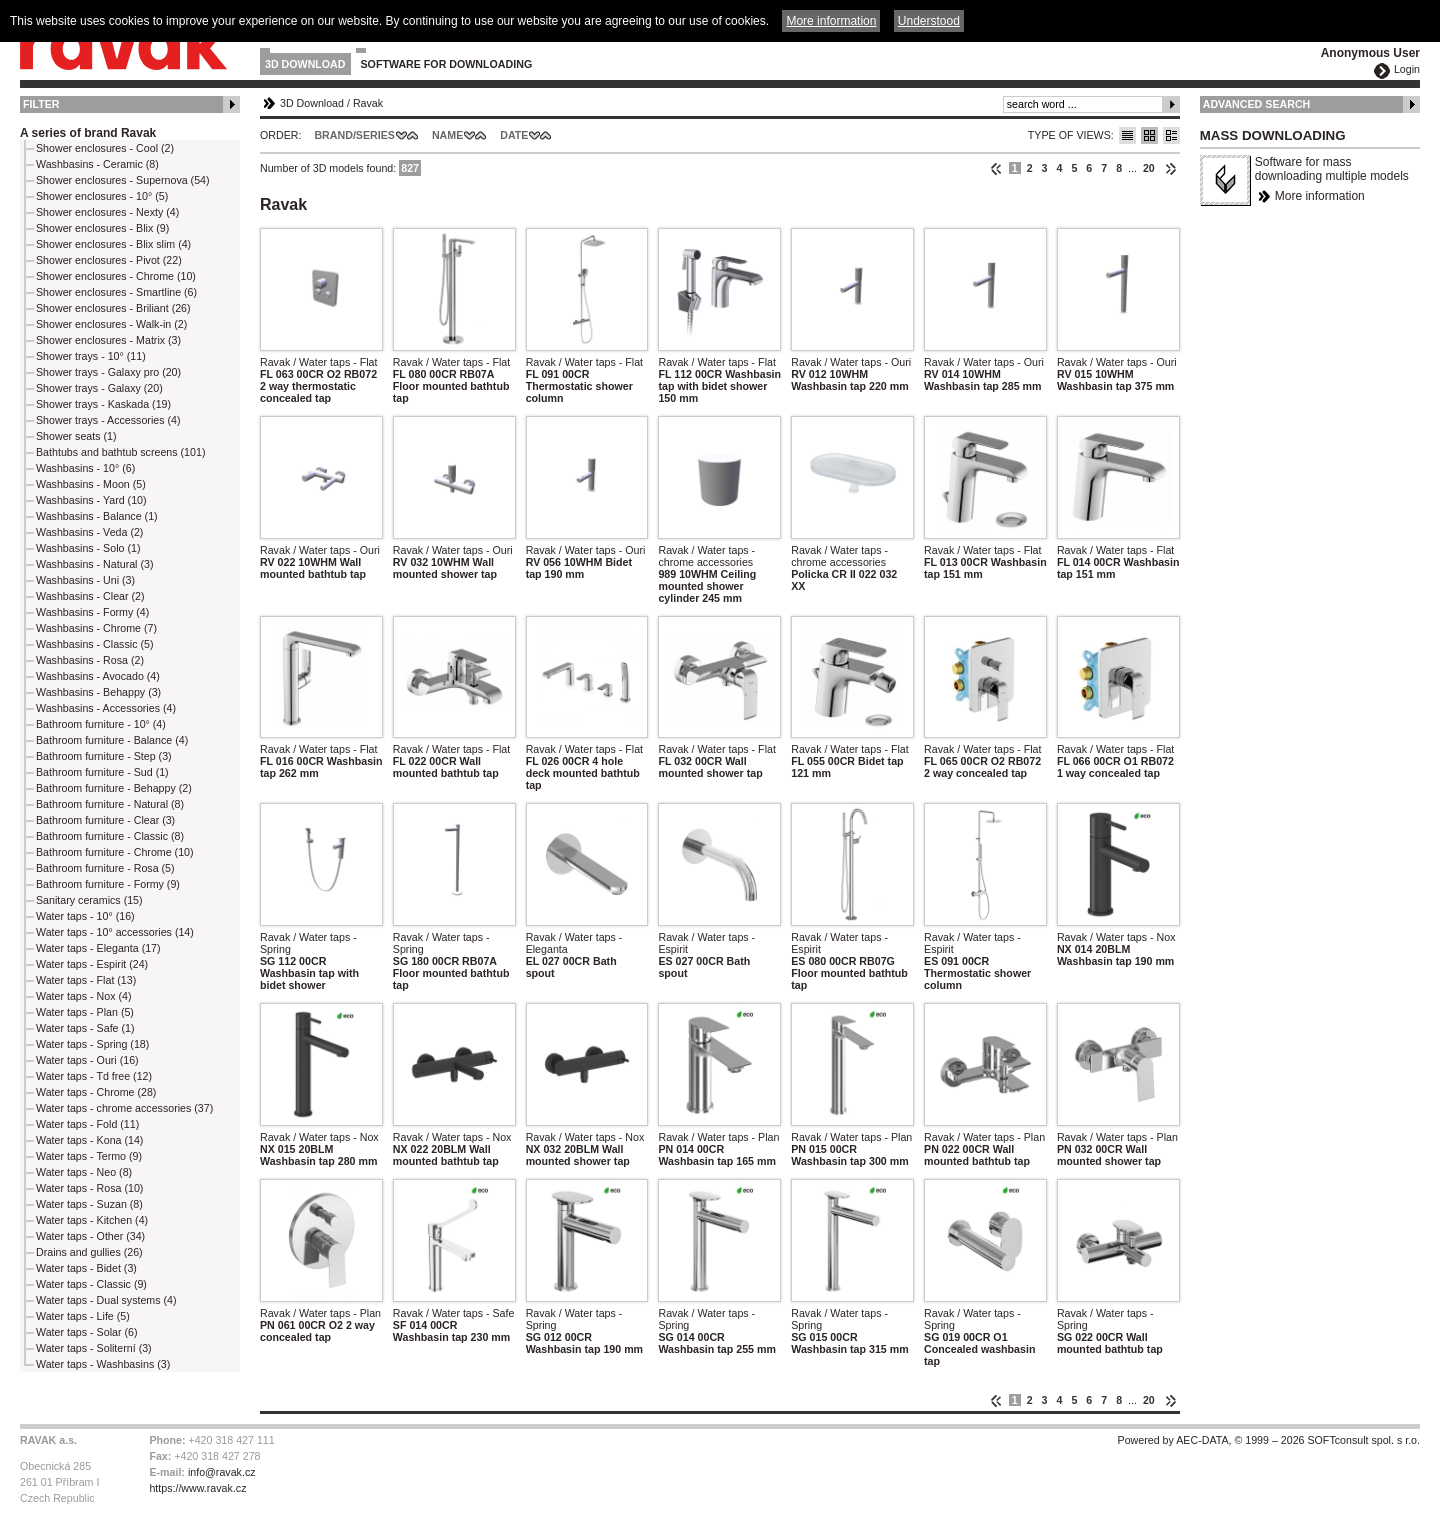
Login (1407, 69)
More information (1320, 196)
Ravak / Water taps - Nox (1116, 937)
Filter (41, 104)
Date (514, 135)
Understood (929, 21)
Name (447, 135)
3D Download (305, 64)
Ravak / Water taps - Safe (454, 1313)
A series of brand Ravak (88, 133)
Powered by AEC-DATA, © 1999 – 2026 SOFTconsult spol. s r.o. (1269, 1440)
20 (1149, 168)
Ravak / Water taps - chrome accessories (706, 556)
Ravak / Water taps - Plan (718, 1137)
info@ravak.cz (222, 1472)
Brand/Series (354, 135)
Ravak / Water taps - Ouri (851, 362)
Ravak (368, 103)
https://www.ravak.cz (197, 1488)
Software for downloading (447, 64)
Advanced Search (1257, 104)
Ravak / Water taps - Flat (318, 362)
